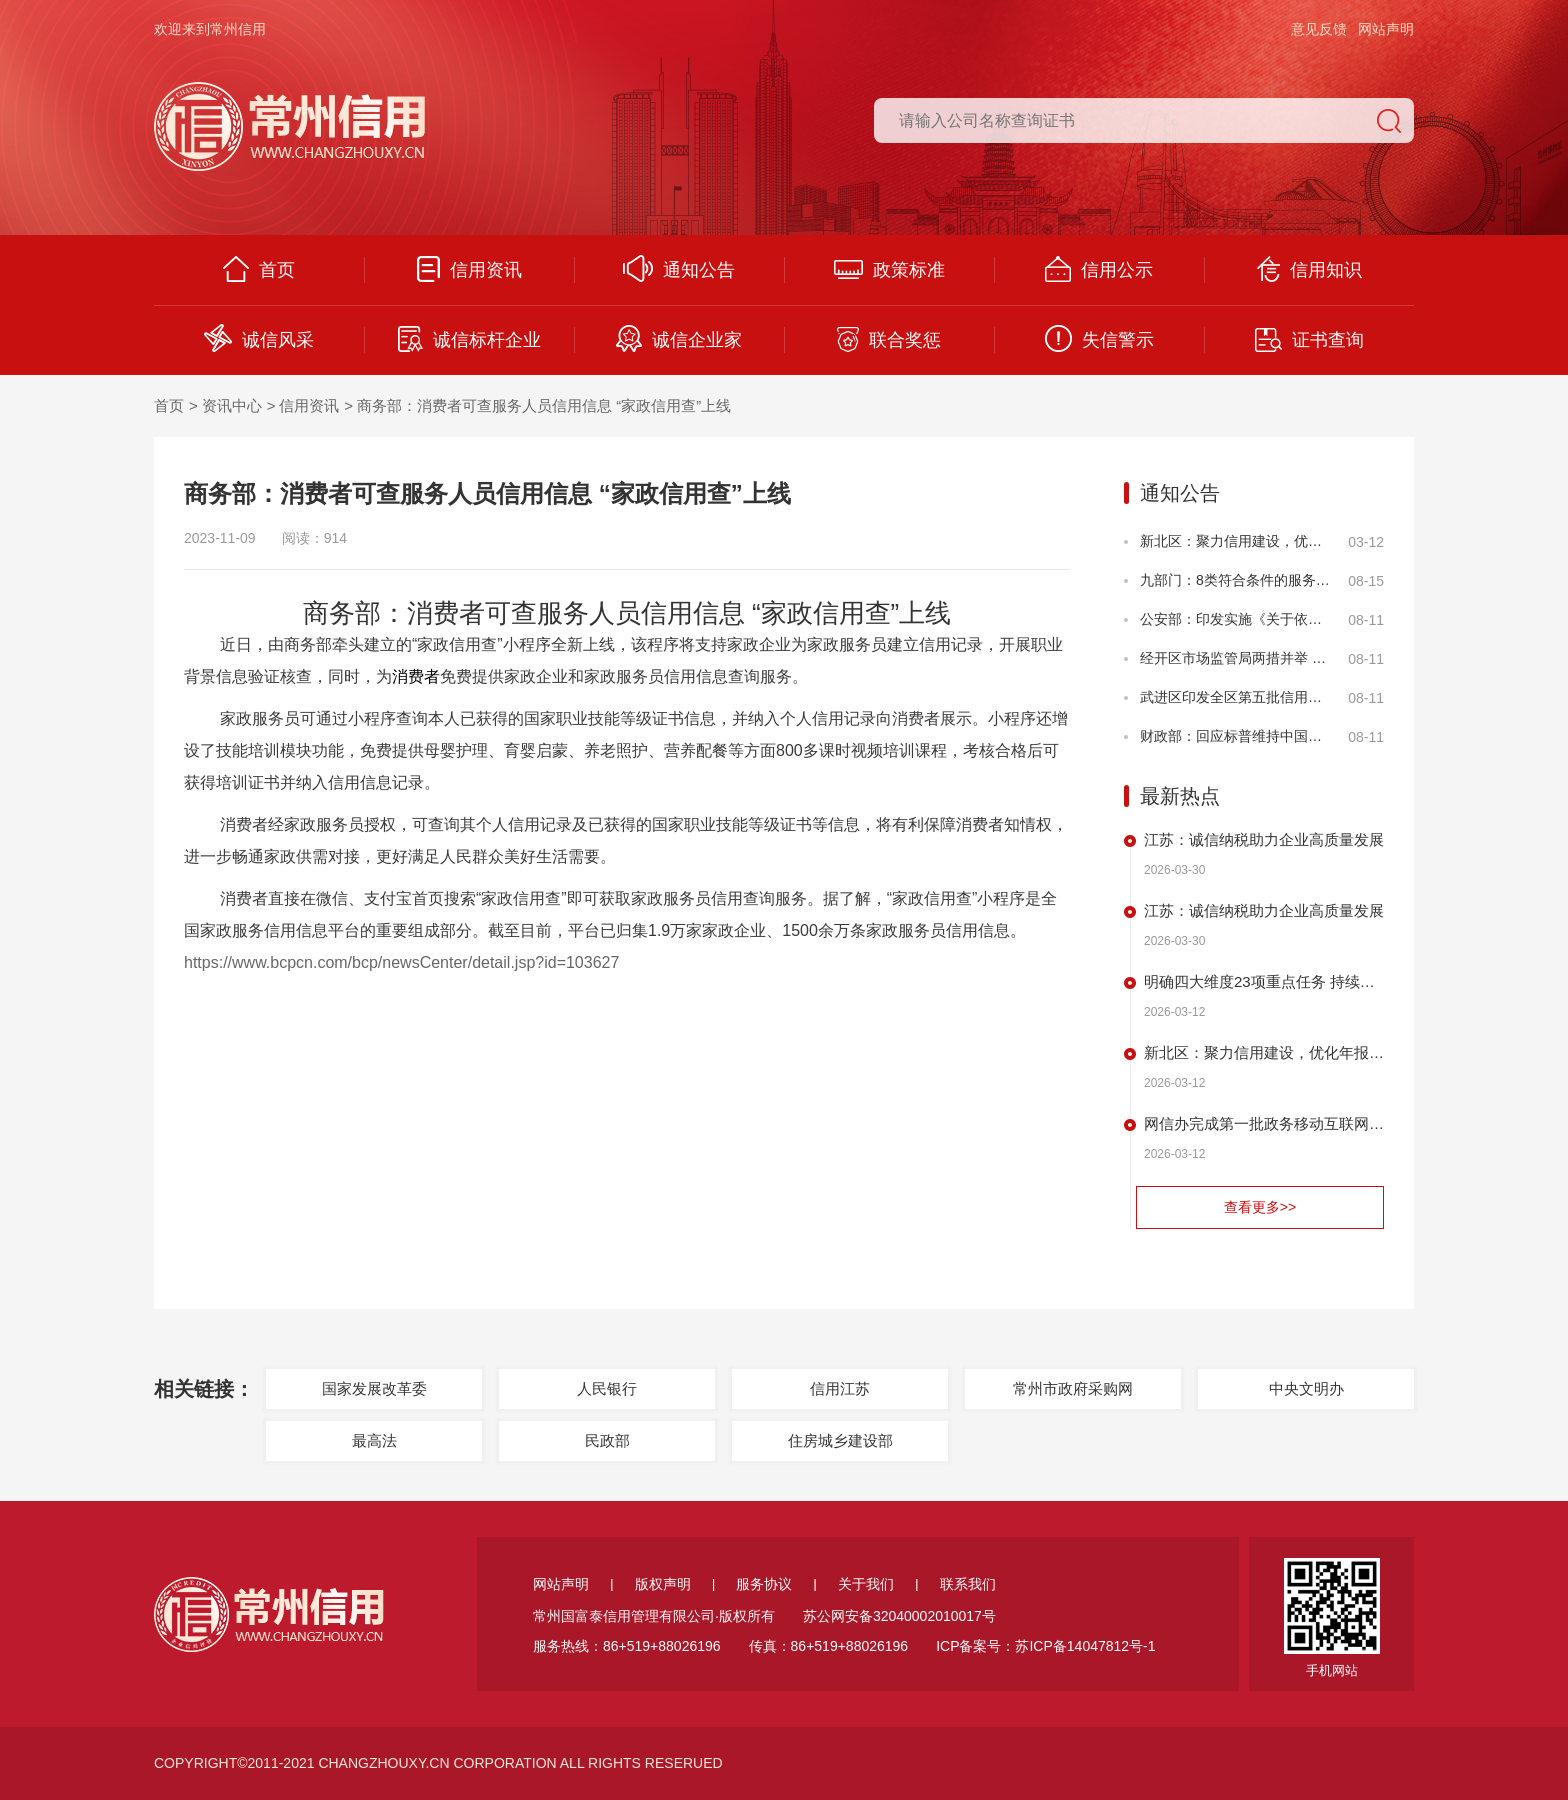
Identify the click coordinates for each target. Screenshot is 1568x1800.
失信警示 (1099, 338)
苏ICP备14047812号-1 (1085, 1646)
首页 (259, 269)
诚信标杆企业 (469, 339)
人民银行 (607, 1388)
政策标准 (889, 270)
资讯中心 (232, 405)
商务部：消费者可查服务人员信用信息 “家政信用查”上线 (544, 405)
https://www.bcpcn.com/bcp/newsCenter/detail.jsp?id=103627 (401, 962)
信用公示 (1099, 269)
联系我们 (968, 1584)
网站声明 (1386, 29)
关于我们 (866, 1584)
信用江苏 (840, 1388)
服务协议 (764, 1584)
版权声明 (663, 1584)
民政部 (607, 1440)
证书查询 (1309, 340)
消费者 (416, 676)
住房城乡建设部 (840, 1440)
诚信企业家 (679, 338)
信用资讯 (469, 269)
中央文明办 (1306, 1388)
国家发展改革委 (374, 1388)
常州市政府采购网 (1073, 1388)
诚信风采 (259, 338)
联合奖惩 (889, 339)
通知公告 (679, 268)
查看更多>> (1260, 1207)
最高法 (374, 1440)
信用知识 (1309, 269)
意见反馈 (1319, 29)
